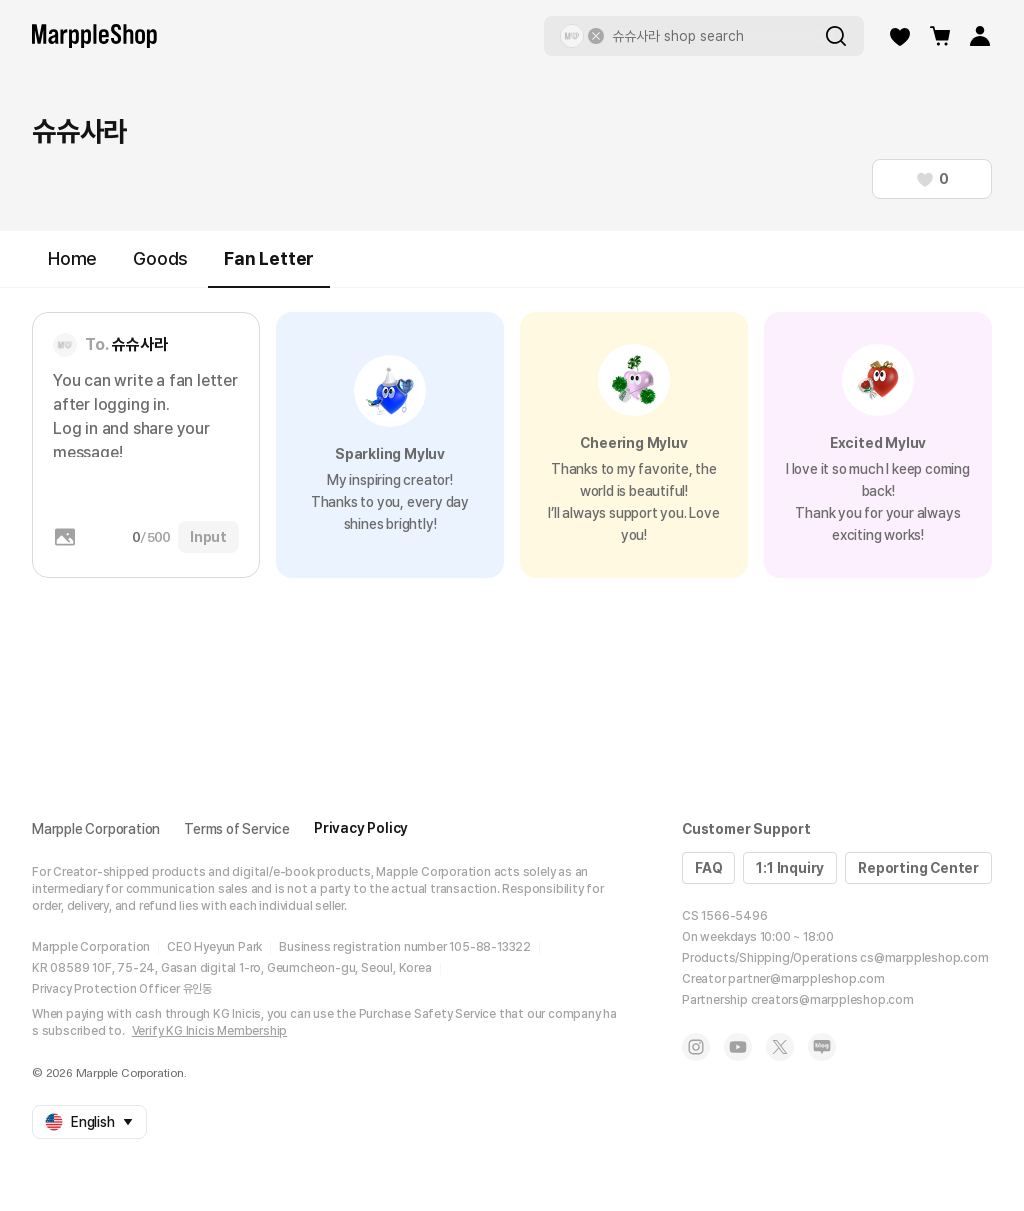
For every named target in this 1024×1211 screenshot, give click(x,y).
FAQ (708, 868)
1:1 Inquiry (790, 868)
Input (208, 537)
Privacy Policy (361, 828)
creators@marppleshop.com (832, 1000)
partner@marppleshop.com (806, 979)
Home (72, 258)
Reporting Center (918, 868)
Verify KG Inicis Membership (210, 1031)
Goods (160, 258)
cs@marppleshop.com (924, 958)
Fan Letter (269, 267)
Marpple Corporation (96, 829)
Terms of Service (237, 829)
